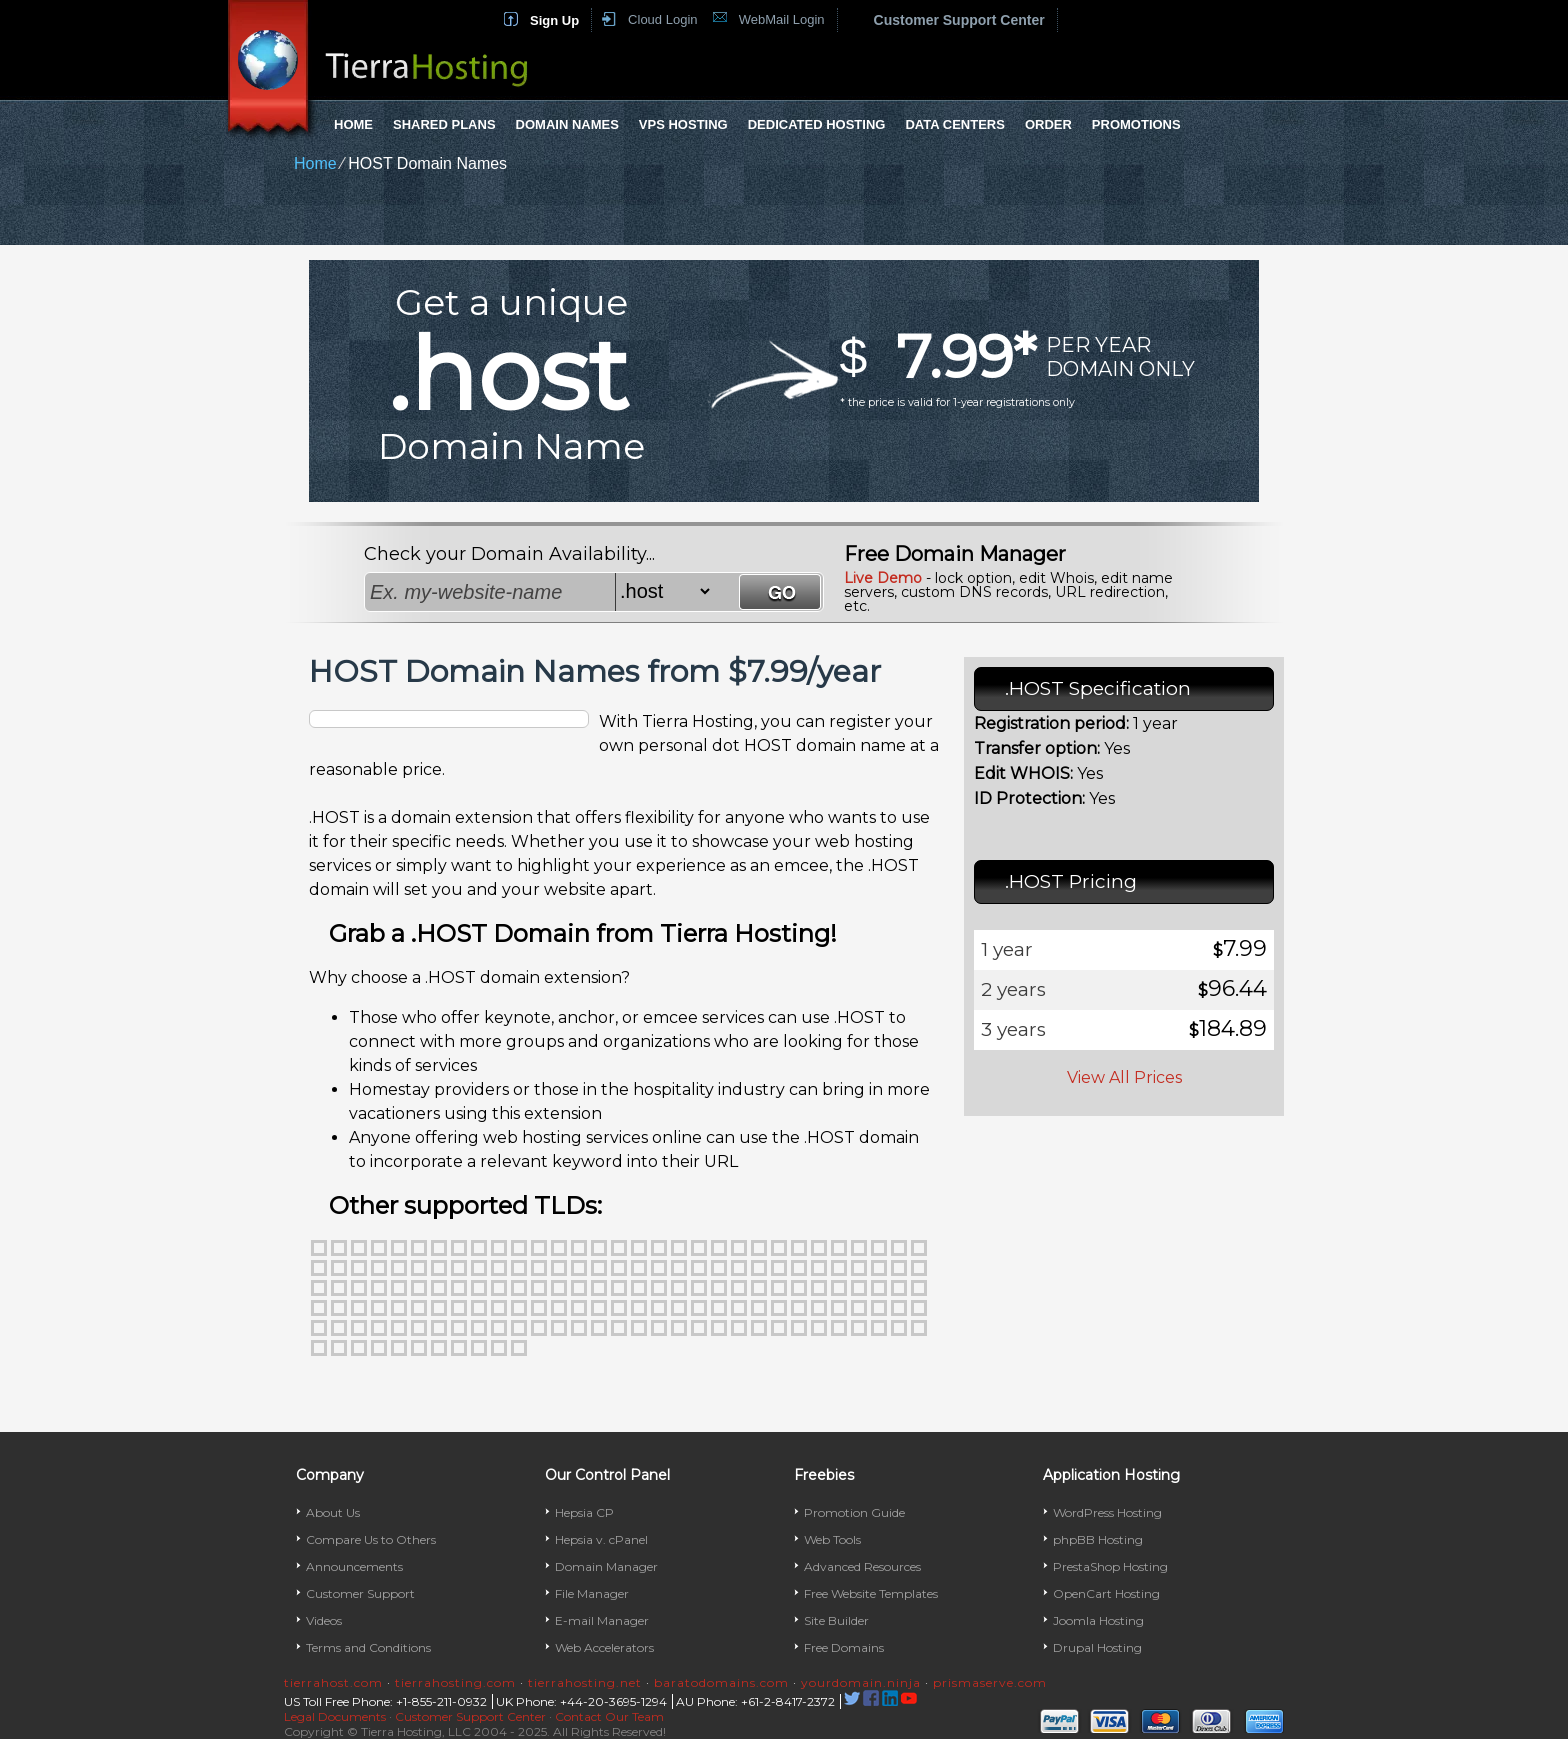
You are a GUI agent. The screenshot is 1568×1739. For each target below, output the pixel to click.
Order (1048, 124)
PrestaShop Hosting (1110, 1566)
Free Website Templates (871, 1593)
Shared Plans (444, 124)
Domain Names (567, 124)
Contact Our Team (609, 1716)
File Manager (592, 1593)
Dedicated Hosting (817, 124)
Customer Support (360, 1593)
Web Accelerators (604, 1647)
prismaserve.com (990, 1682)
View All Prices (1124, 1077)
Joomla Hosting (1098, 1620)
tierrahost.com (333, 1682)
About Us (333, 1512)
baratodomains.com (721, 1682)
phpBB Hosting (1098, 1539)
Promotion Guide (854, 1512)
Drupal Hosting (1097, 1647)
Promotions (1136, 124)
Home (353, 124)
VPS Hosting (683, 124)
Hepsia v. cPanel (601, 1539)
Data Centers (954, 124)
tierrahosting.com (455, 1682)
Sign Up (554, 20)
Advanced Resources (862, 1566)
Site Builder (836, 1620)
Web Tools (832, 1539)
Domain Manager (606, 1566)
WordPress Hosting (1107, 1512)
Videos (324, 1620)
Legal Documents (335, 1716)
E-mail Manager (602, 1620)
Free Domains (844, 1647)
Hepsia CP (584, 1512)
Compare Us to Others (371, 1539)
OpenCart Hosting (1106, 1593)
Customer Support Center (959, 20)
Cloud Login (662, 19)
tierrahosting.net (585, 1682)
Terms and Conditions (368, 1647)
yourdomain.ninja (861, 1682)
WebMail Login (782, 19)
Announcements (354, 1566)
